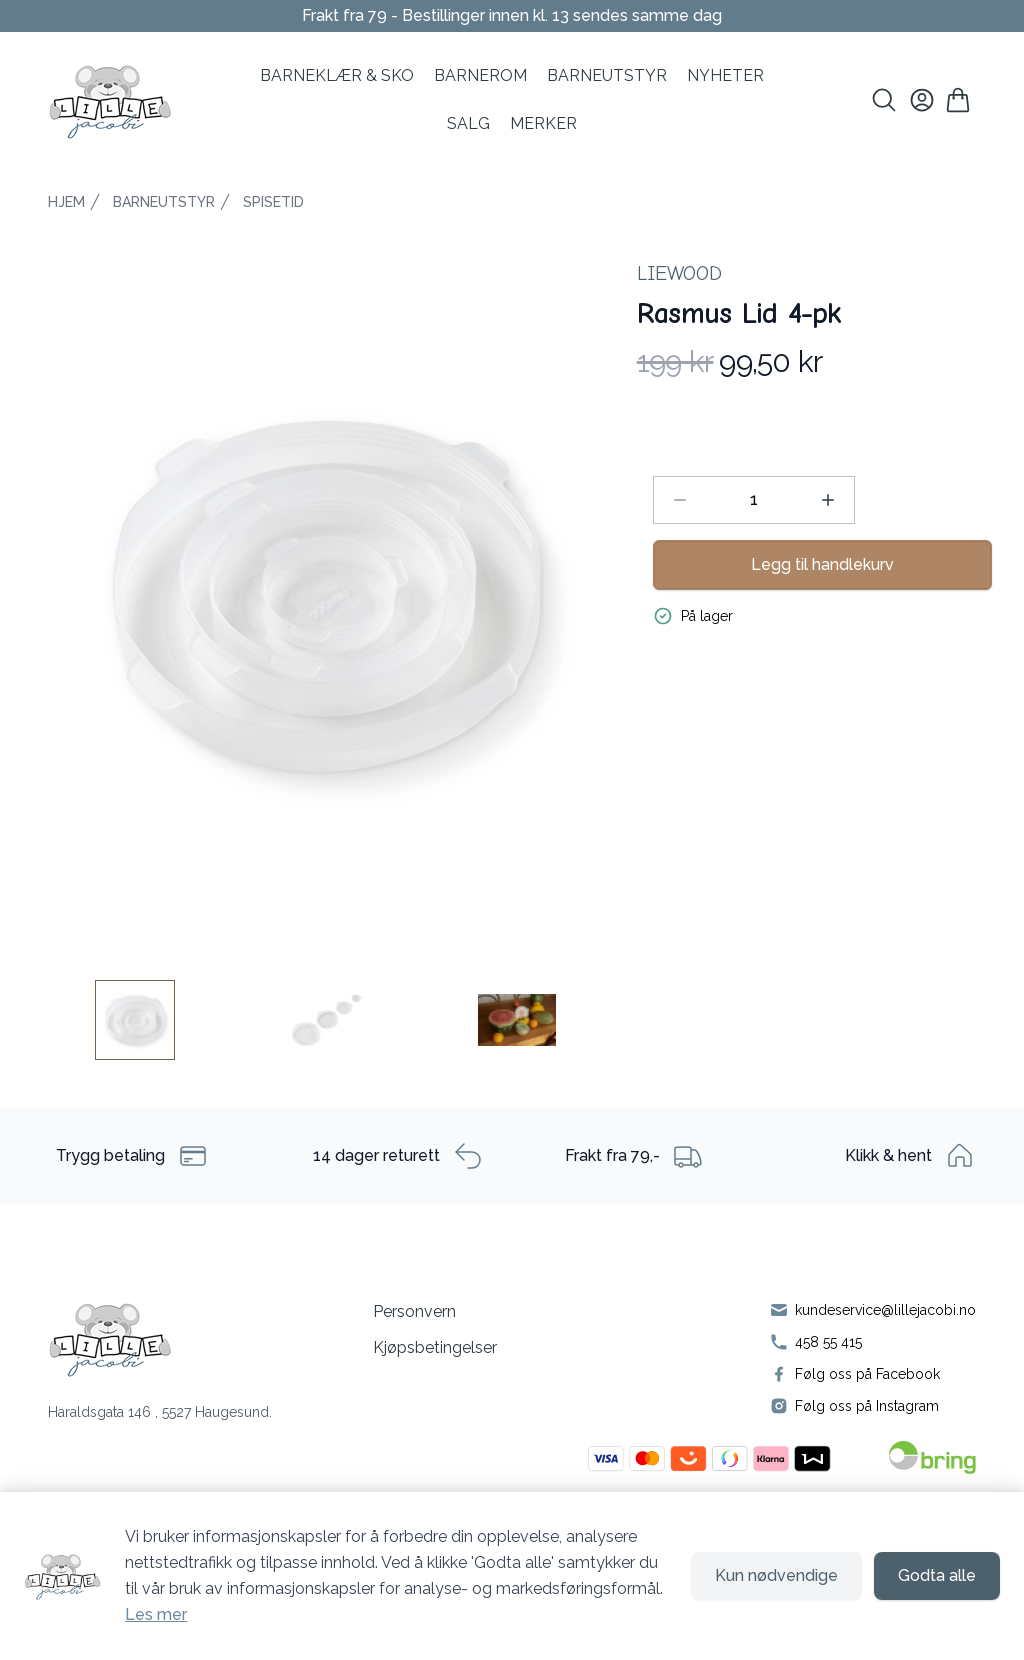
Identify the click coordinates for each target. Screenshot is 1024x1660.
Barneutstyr (607, 75)
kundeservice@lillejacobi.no (885, 1310)
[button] (326, 596)
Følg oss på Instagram (867, 1406)
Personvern (414, 1311)
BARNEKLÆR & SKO (337, 75)
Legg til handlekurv (822, 564)
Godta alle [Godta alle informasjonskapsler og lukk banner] (937, 1575)
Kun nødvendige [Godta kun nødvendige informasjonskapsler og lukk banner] (776, 1575)
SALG (468, 123)
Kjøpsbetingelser (435, 1347)
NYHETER (725, 75)
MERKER (543, 123)
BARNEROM (480, 75)
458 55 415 (828, 1342)
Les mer (156, 1614)
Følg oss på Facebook (867, 1374)
